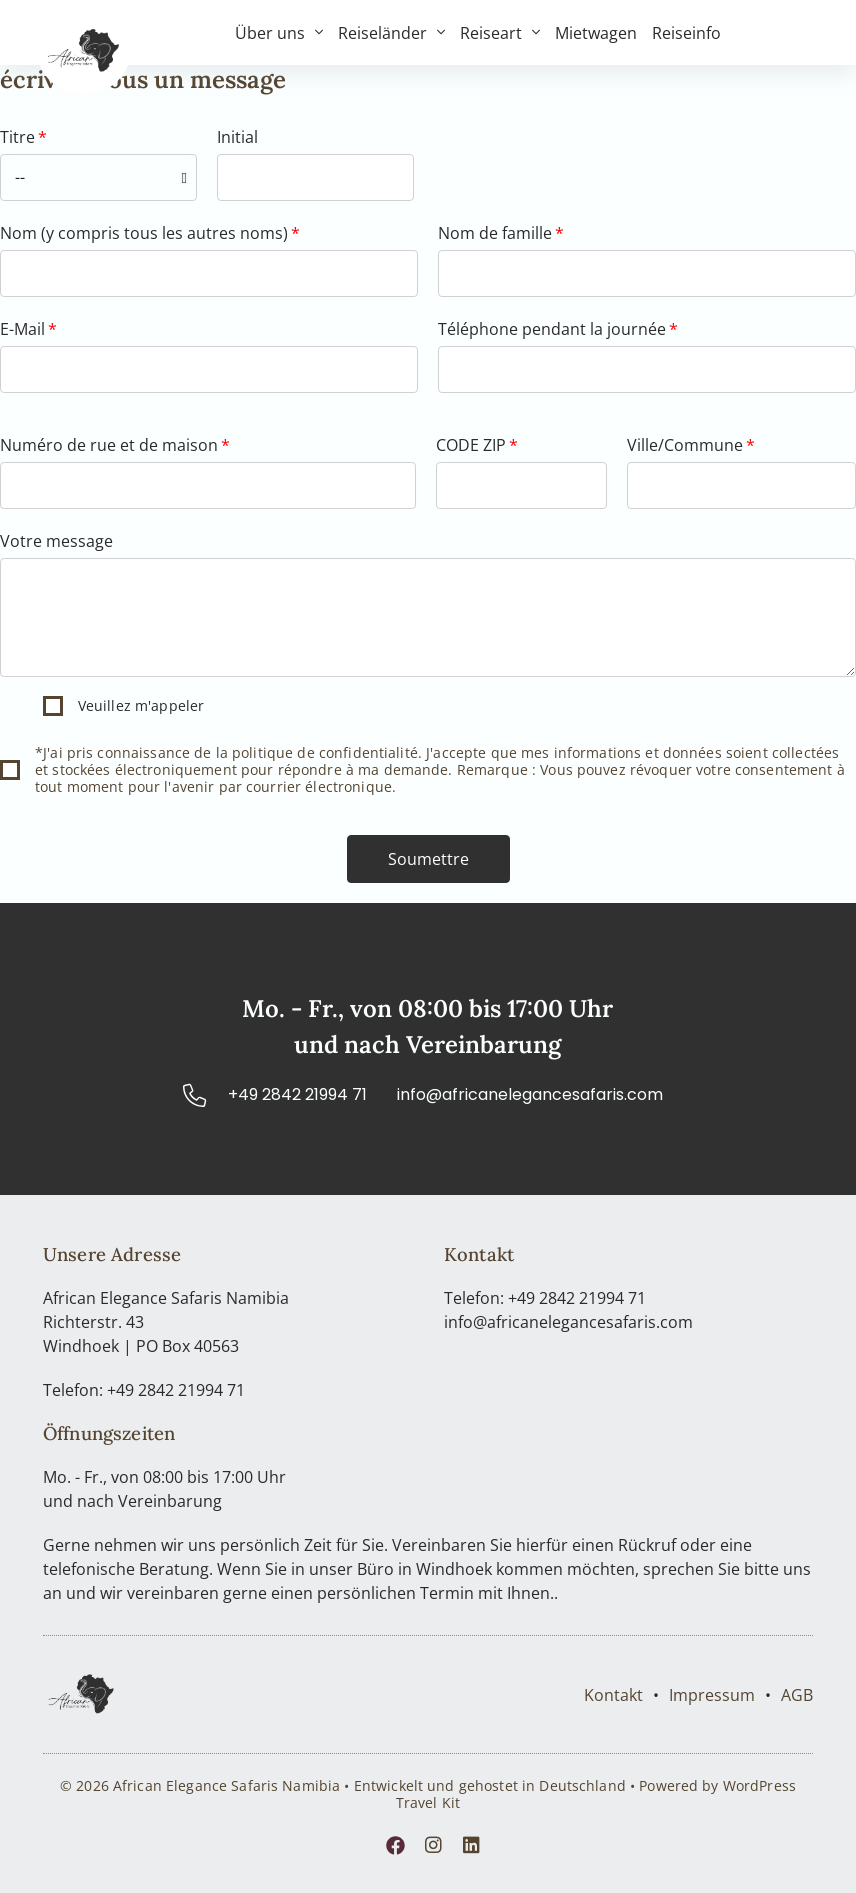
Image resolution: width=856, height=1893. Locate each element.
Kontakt (613, 1695)
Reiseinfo (686, 33)
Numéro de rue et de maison (109, 445)
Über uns (279, 33)
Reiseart (500, 33)
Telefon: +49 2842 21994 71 (144, 1390)
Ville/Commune (685, 445)
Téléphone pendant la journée (552, 329)
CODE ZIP (471, 445)
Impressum (712, 1695)
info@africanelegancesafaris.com (568, 1322)
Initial (237, 137)
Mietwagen (596, 33)
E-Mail (22, 329)
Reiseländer (391, 33)
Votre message (56, 541)
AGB (797, 1695)
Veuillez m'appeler (141, 705)
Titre (17, 137)
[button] (428, 859)
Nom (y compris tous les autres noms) (144, 233)
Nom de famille (495, 233)
